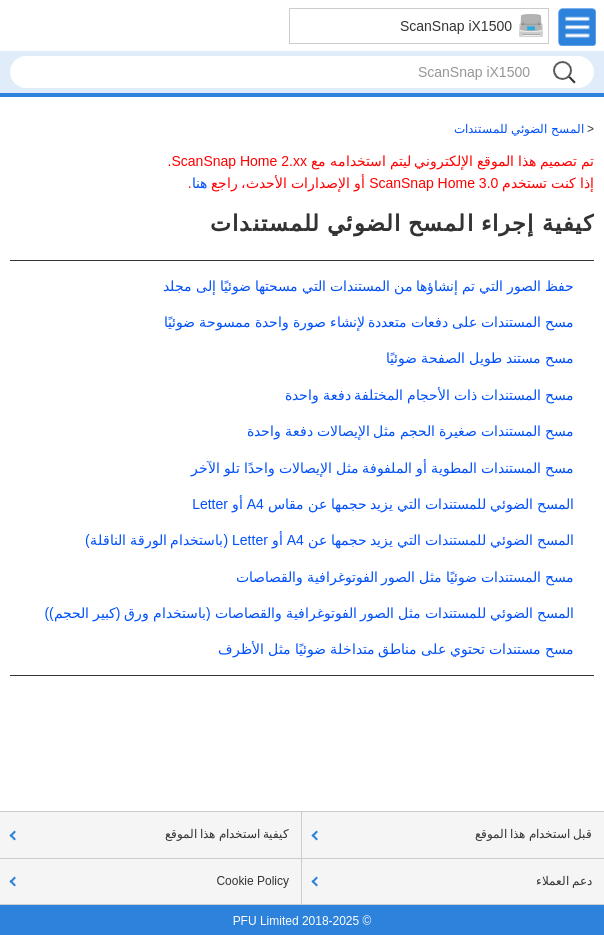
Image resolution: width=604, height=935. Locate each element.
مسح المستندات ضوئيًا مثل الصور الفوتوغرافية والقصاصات (405, 577)
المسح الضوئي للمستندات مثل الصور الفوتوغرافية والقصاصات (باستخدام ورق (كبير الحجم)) (309, 613)
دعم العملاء (564, 881)
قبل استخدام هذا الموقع (533, 834)
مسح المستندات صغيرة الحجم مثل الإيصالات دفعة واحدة (410, 431)
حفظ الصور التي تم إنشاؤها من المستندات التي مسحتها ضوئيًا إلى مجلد (368, 286)
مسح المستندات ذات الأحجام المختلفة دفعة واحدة (429, 395)
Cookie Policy (252, 881)
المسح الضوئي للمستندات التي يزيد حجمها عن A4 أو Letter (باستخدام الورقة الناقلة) (329, 540)
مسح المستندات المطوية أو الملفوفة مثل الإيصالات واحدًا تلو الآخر (382, 468)
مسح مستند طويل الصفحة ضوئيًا (480, 358)
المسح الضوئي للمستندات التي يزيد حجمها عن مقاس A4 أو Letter (383, 504)
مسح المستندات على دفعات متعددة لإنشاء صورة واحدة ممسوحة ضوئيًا (369, 322)
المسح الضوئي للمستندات (519, 129)
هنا (199, 183)
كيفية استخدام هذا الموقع (227, 834)
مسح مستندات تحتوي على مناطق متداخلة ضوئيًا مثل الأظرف (396, 649)
